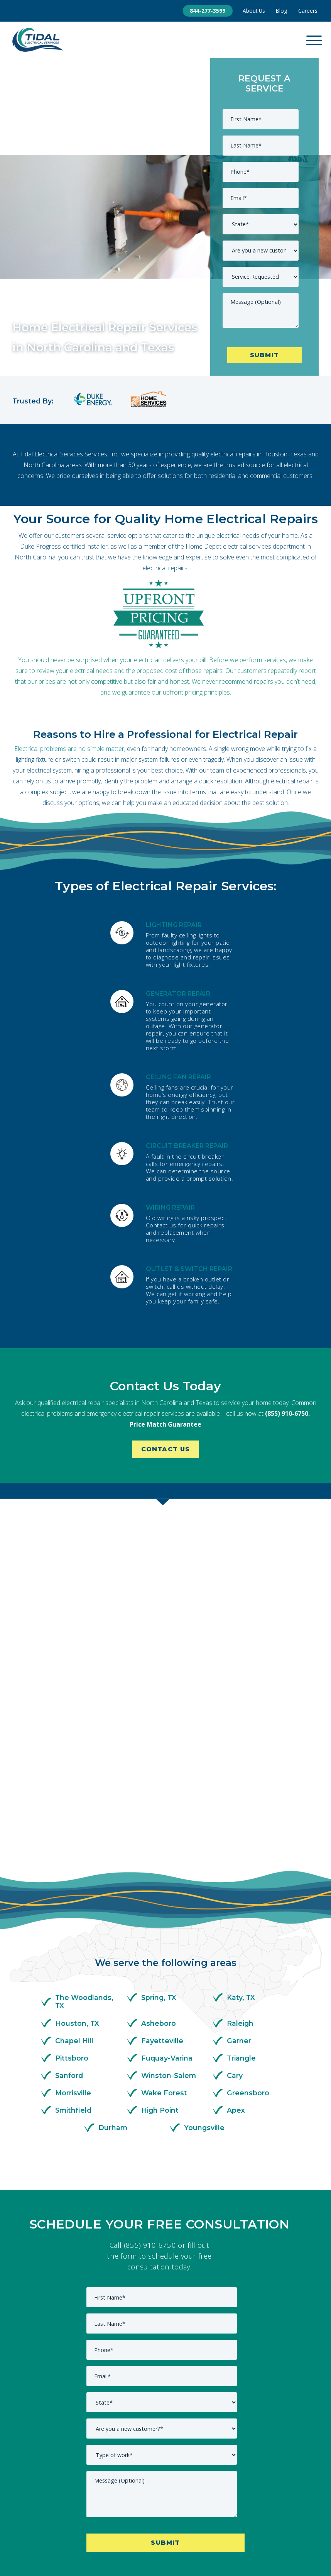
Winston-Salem (168, 1919)
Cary (235, 1919)
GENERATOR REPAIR (178, 993)
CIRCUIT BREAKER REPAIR (187, 1145)
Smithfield (73, 1954)
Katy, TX (241, 1841)
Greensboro (248, 1936)
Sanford (69, 1919)
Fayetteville (162, 1884)
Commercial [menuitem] (111, 2501)
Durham (112, 1971)
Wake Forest (164, 1936)
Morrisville (73, 1936)
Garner (239, 1884)
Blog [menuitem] (281, 10)
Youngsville (204, 1971)
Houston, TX (77, 1867)
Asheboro (158, 1867)
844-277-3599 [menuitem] (207, 10)
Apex (236, 1954)
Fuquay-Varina (167, 1901)
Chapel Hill (74, 1884)
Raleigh (240, 1867)
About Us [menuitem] (254, 10)
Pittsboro (71, 1901)
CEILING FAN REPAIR (178, 1076)
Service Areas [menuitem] (257, 2501)
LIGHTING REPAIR (174, 924)
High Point (160, 1954)
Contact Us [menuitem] (159, 2501)
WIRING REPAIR (170, 1207)
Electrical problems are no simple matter (69, 748)
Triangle (241, 1901)
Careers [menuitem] (307, 10)
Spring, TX (158, 1841)
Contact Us (165, 1450)
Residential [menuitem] (206, 2501)
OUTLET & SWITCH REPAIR (189, 1268)
